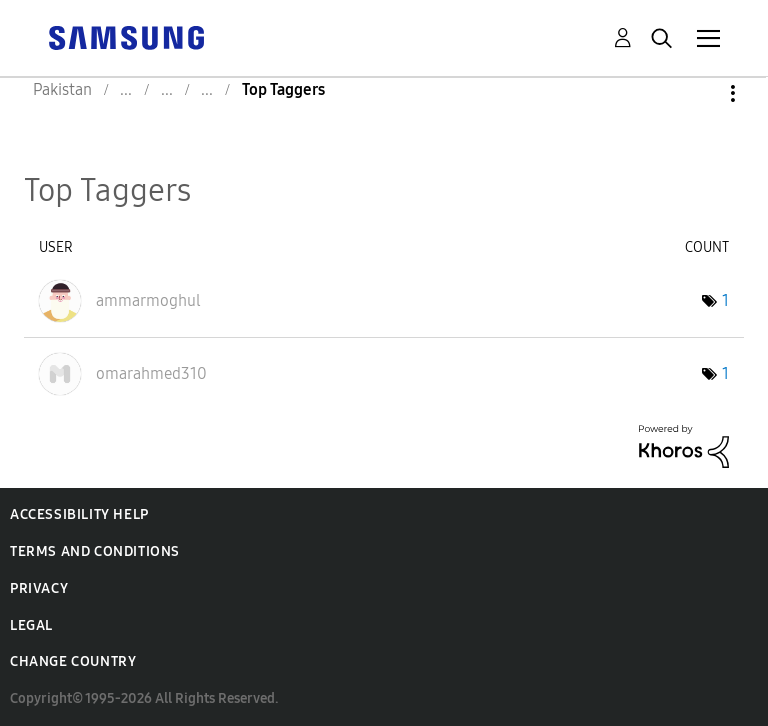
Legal (31, 625)
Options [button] (699, 93)
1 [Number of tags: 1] (725, 300)
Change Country (73, 661)
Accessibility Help (79, 514)
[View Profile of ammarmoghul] (148, 300)
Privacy (39, 588)
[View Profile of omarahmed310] (151, 373)
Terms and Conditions (95, 551)
